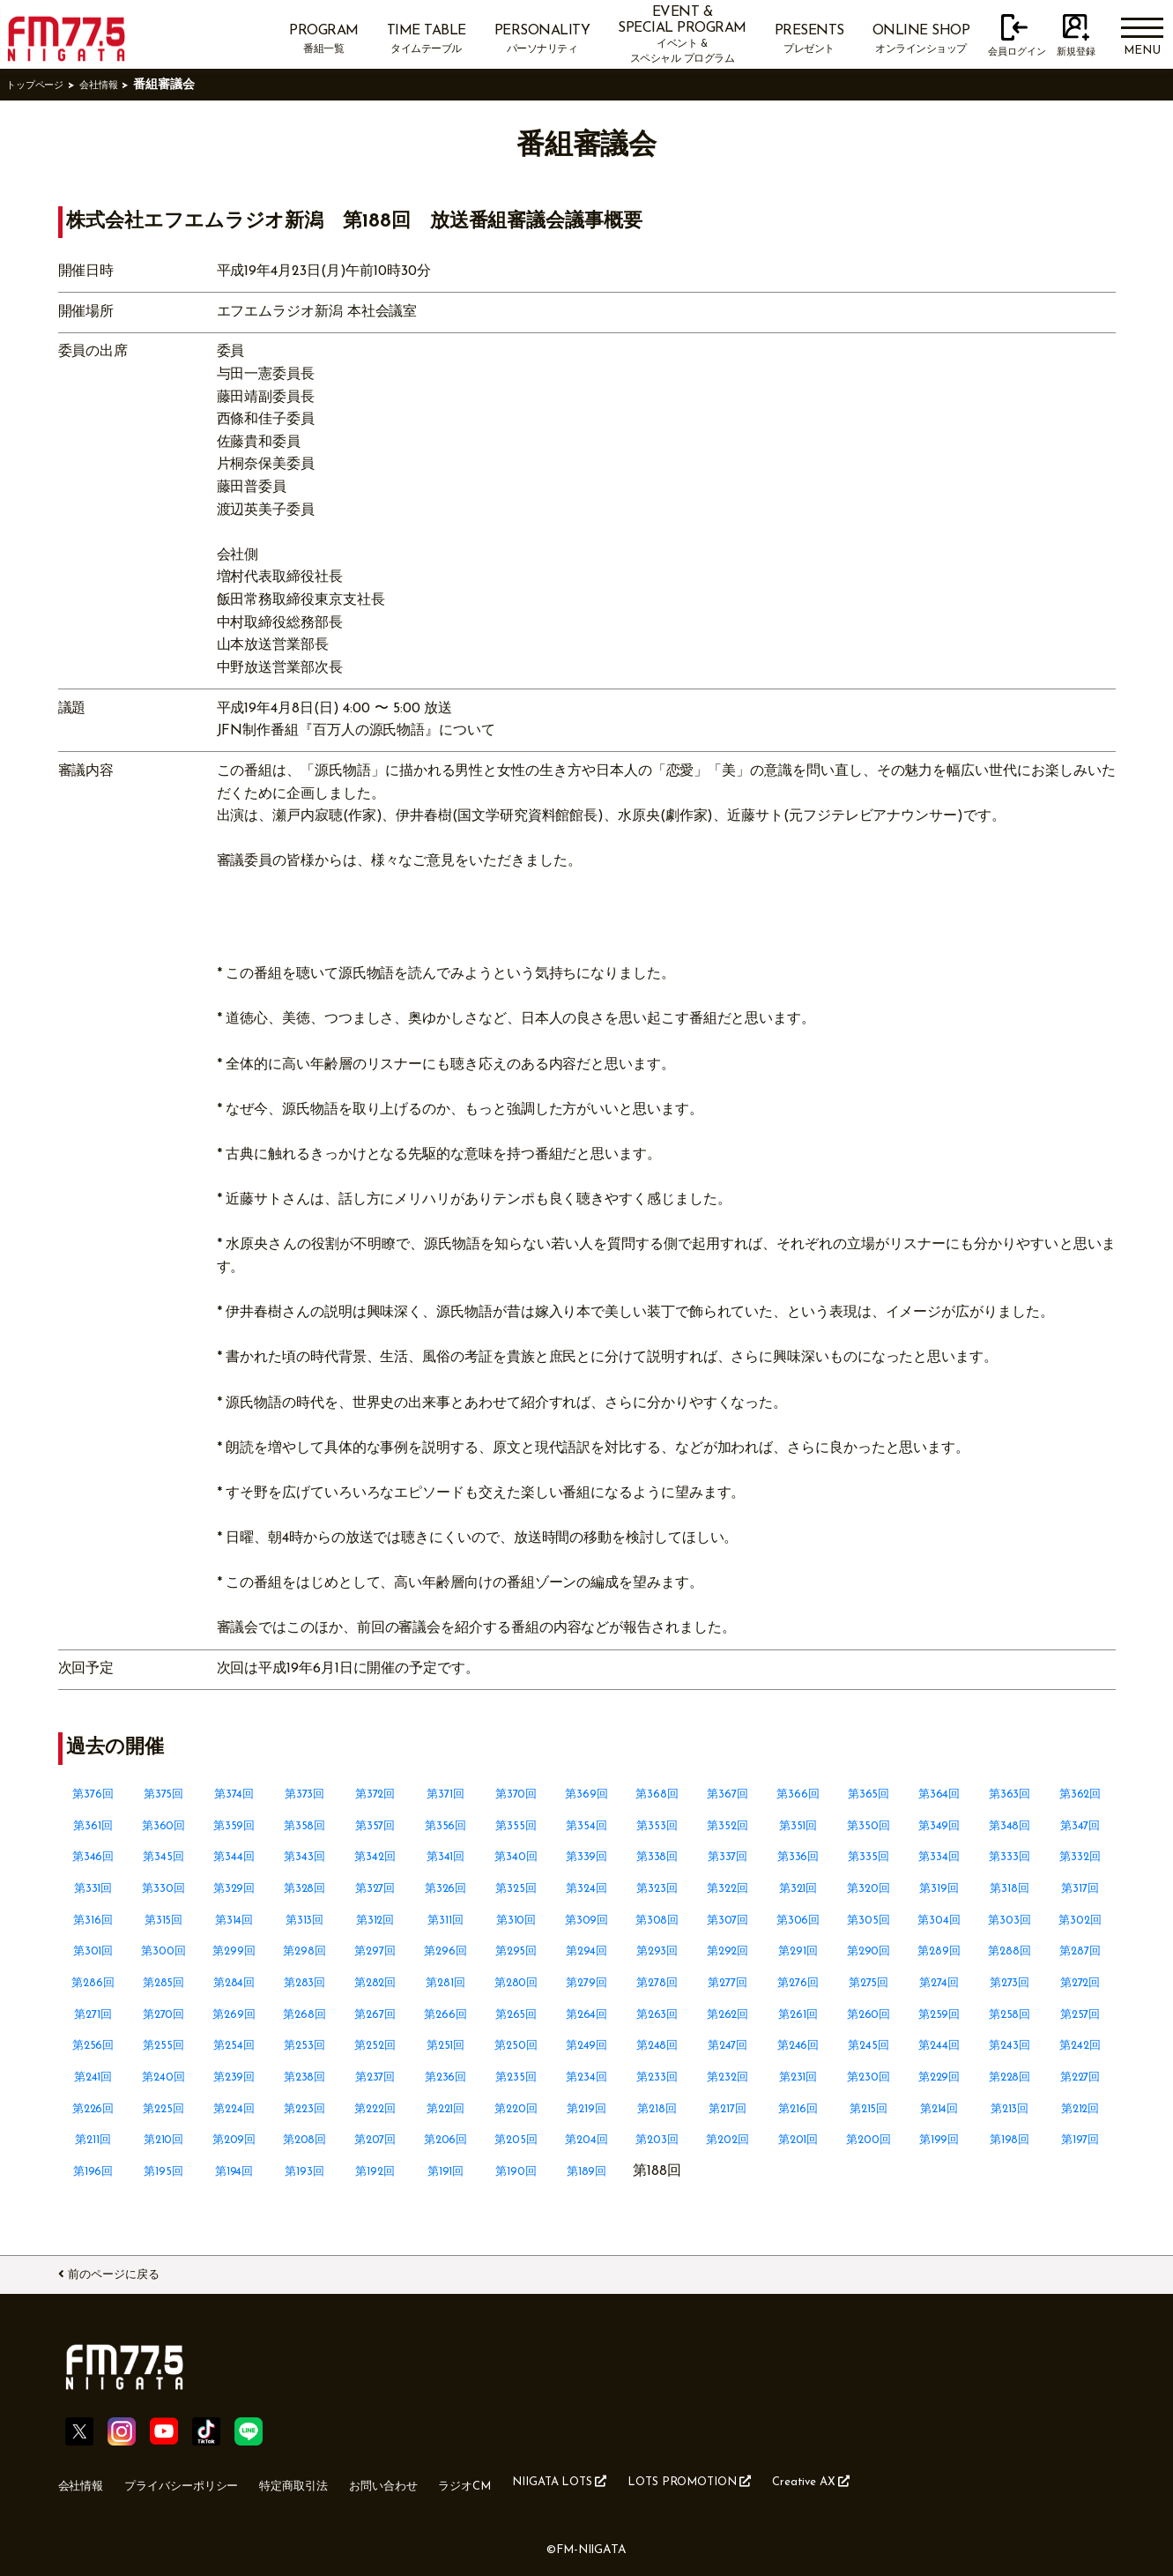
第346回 (93, 1857)
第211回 (93, 2140)
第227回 (1080, 2077)
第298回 (304, 1951)
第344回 (234, 1857)
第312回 (375, 1920)
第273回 (1009, 1983)
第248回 (657, 2045)
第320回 (869, 1888)
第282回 (375, 1983)
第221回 (445, 2109)
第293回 (657, 1951)
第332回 (1080, 1857)
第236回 (445, 2077)
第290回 (869, 1951)
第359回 (234, 1826)
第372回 (375, 1794)
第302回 (1080, 1920)
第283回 (304, 1983)
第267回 (375, 2014)
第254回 (234, 2045)
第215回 (869, 2109)
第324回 (586, 1888)
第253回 (304, 2045)
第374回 (234, 1794)
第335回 (869, 1857)
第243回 (1009, 2045)
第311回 (446, 1920)
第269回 (234, 2014)
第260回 (869, 2014)
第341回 (445, 1857)
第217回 (728, 2109)
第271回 (93, 2014)
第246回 (798, 2045)
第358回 (304, 1826)
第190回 (516, 2171)
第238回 (304, 2077)
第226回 (93, 2109)
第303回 (1010, 1920)
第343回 (305, 1857)
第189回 (586, 2171)
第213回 (1010, 2109)
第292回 (728, 1951)
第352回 (727, 1826)
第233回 (657, 2077)
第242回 (1080, 2045)
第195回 (164, 2171)
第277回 (727, 1983)
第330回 (163, 1888)
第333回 (1010, 1857)
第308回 (657, 1920)
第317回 (1080, 1888)
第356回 (445, 1826)
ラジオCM (539, 2481)
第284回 (234, 1983)
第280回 (516, 1983)
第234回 (586, 2077)
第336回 (798, 1857)
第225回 (163, 2109)
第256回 (93, 2045)
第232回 (728, 2077)
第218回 (657, 2109)
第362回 (1080, 1794)
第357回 (375, 1826)
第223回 (304, 2109)
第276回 (798, 1983)
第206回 (445, 2140)
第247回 (727, 2045)
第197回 (1080, 2140)
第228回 (1010, 2077)
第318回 (1010, 1888)
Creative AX (945, 2480)
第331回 (93, 1888)
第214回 (939, 2109)
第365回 (868, 1794)
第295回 (516, 1951)
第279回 (586, 1983)
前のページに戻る (134, 2271)
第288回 (1010, 1951)
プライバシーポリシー (205, 2481)
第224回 (234, 2109)
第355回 (516, 1826)
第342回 (375, 1857)
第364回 (939, 1794)
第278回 (657, 1983)
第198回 (1009, 2140)
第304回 (939, 1920)
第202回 (728, 2140)
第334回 (939, 1857)
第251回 (446, 2045)
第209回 (234, 2140)
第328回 (304, 1888)
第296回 (445, 1951)
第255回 (163, 2045)
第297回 (375, 1951)
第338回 (657, 1857)
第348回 (1009, 1826)
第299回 (234, 1951)
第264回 (586, 2014)
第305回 (869, 1920)
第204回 (586, 2140)
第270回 (163, 2014)
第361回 (93, 1826)
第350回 (869, 1826)
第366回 (798, 1794)
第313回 (304, 1920)
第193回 (305, 2171)
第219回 (586, 2109)
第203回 (657, 2140)
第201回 (798, 2140)
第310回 (516, 1920)
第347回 (1080, 1826)
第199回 (939, 2140)
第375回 (164, 1794)
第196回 (93, 2171)
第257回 (1080, 2014)
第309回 (586, 1920)
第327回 (375, 1888)
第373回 (305, 1794)
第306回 (798, 1920)
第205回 (516, 2140)
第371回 (445, 1794)
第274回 (939, 1983)
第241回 (93, 2077)
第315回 (163, 1920)
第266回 (445, 2014)
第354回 (587, 1826)
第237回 (375, 2077)
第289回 (939, 1951)
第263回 (657, 2014)
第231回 (798, 2077)
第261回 (798, 2014)
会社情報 (120, 85)
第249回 (586, 2045)
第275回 (868, 1983)
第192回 (375, 2171)
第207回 (375, 2140)
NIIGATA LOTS (650, 2480)
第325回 (516, 1888)
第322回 (728, 1888)
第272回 (1080, 1983)
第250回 (516, 2045)
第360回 (163, 1826)
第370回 (516, 1794)
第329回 (234, 1888)
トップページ (43, 85)
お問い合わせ (444, 2481)
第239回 (234, 2077)
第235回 (516, 2077)
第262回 (728, 2014)
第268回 (304, 2014)
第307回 (728, 1920)
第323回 (657, 1888)
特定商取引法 (338, 2481)
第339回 (586, 1857)
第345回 (164, 1857)
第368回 (657, 1794)
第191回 (445, 2171)
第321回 (798, 1888)
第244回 (939, 2045)
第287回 (1080, 1951)
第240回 (163, 2077)
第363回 (1009, 1794)
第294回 (586, 1951)
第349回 (939, 1826)
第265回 (516, 2014)
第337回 (728, 1857)
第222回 (375, 2109)
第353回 (657, 1826)
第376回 (93, 1794)
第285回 (163, 1983)
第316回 (93, 1920)
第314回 (234, 1920)
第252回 (375, 2045)
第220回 (516, 2109)
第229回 (939, 2077)
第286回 (93, 1983)
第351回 (798, 1826)
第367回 (727, 1794)
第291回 (798, 1951)
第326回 (445, 1888)
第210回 (164, 2140)
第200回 (868, 2140)
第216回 (798, 2109)
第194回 (234, 2171)
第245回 (868, 2045)
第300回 (163, 1951)
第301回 (93, 1951)
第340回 (516, 1857)
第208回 (304, 2140)
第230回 (869, 2077)
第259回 (939, 2014)
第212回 (1080, 2109)
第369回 (586, 1794)
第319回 (939, 1888)
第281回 (445, 1983)
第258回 (1010, 2014)
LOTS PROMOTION (803, 2480)
